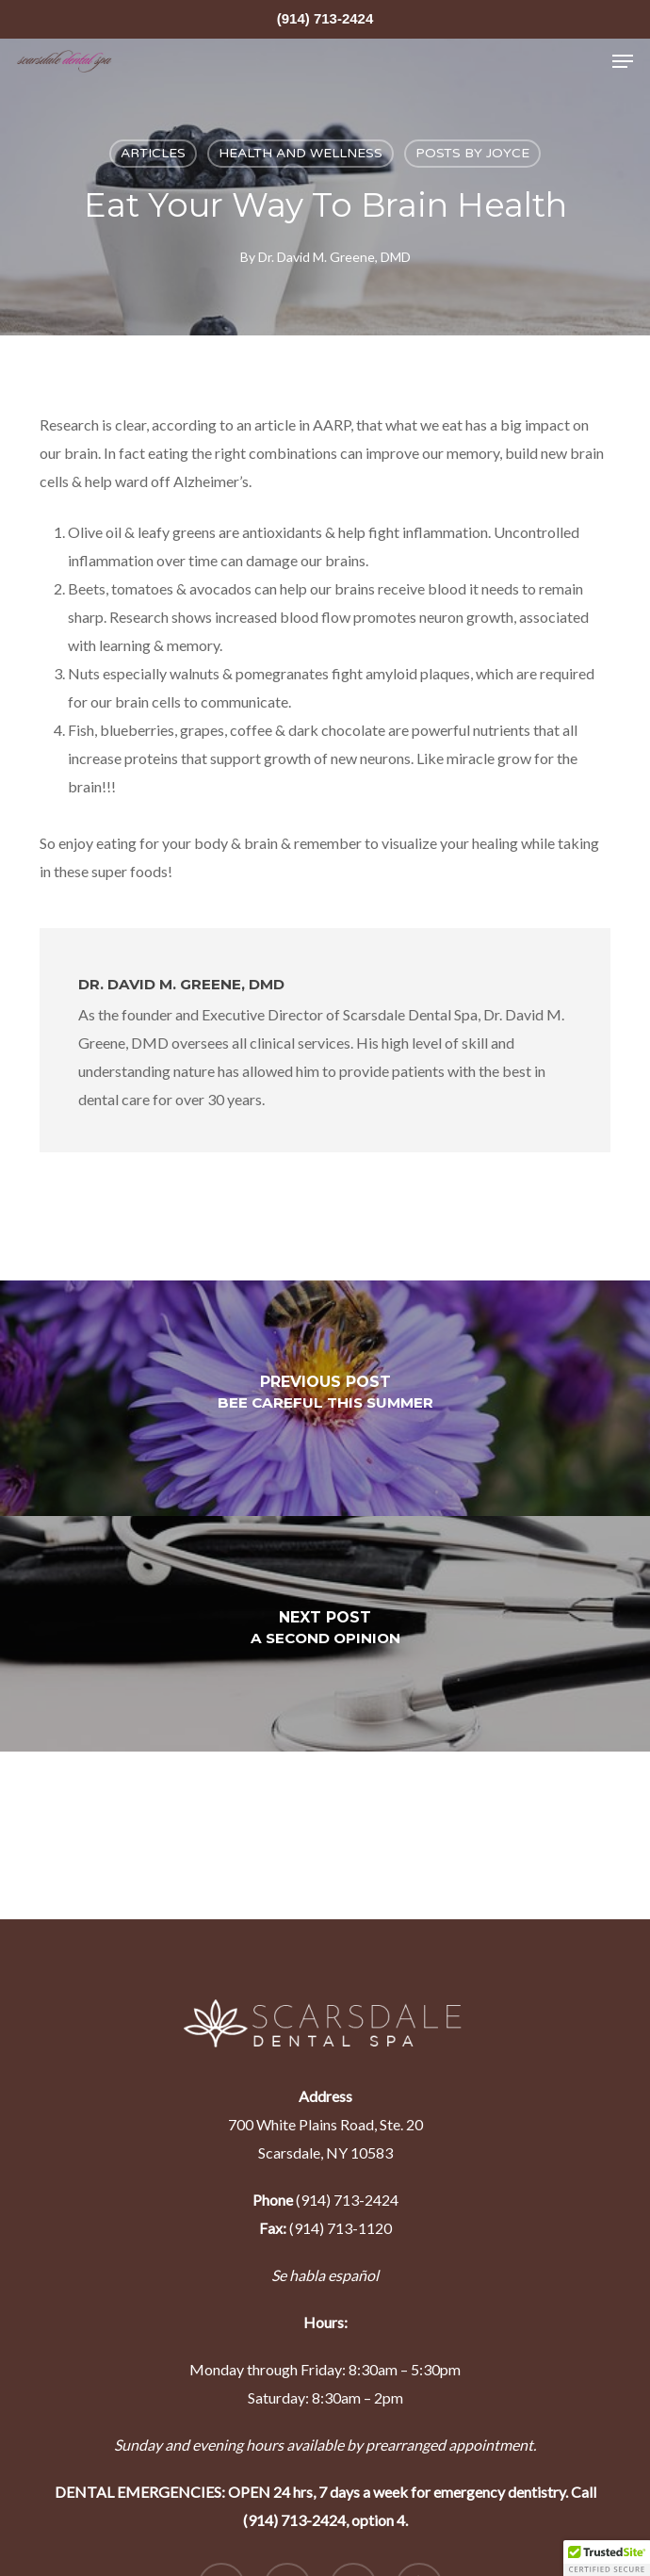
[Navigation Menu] (622, 61)
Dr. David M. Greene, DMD (334, 257)
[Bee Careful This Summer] (325, 1398)
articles (153, 153)
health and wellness (300, 153)
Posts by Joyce (472, 153)
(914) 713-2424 (325, 18)
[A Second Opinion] (325, 1634)
